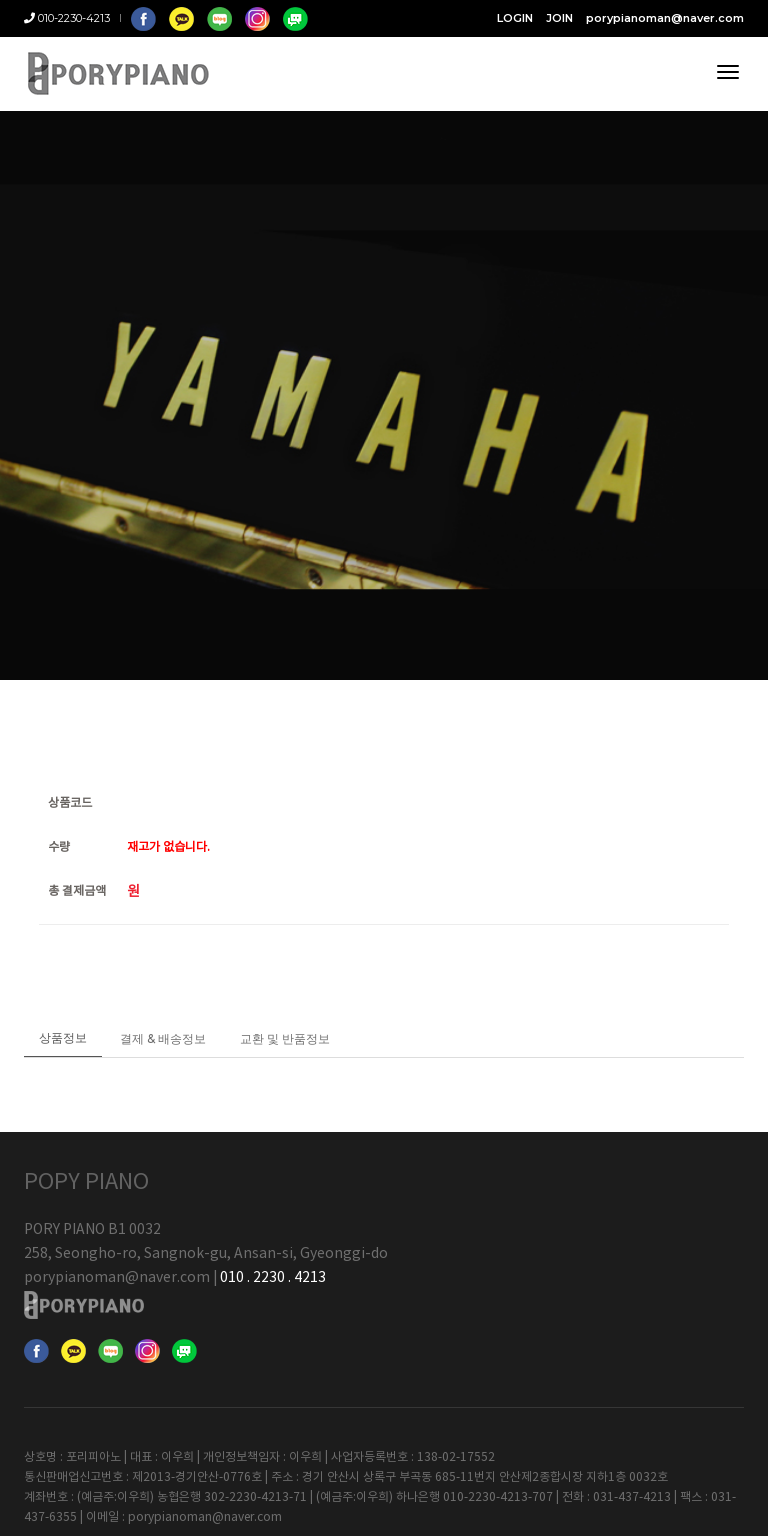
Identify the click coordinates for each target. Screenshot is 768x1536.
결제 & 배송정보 (163, 1059)
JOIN (559, 18)
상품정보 (63, 1058)
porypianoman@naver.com (665, 18)
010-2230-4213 (67, 18)
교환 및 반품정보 (285, 1059)
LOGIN (515, 18)
